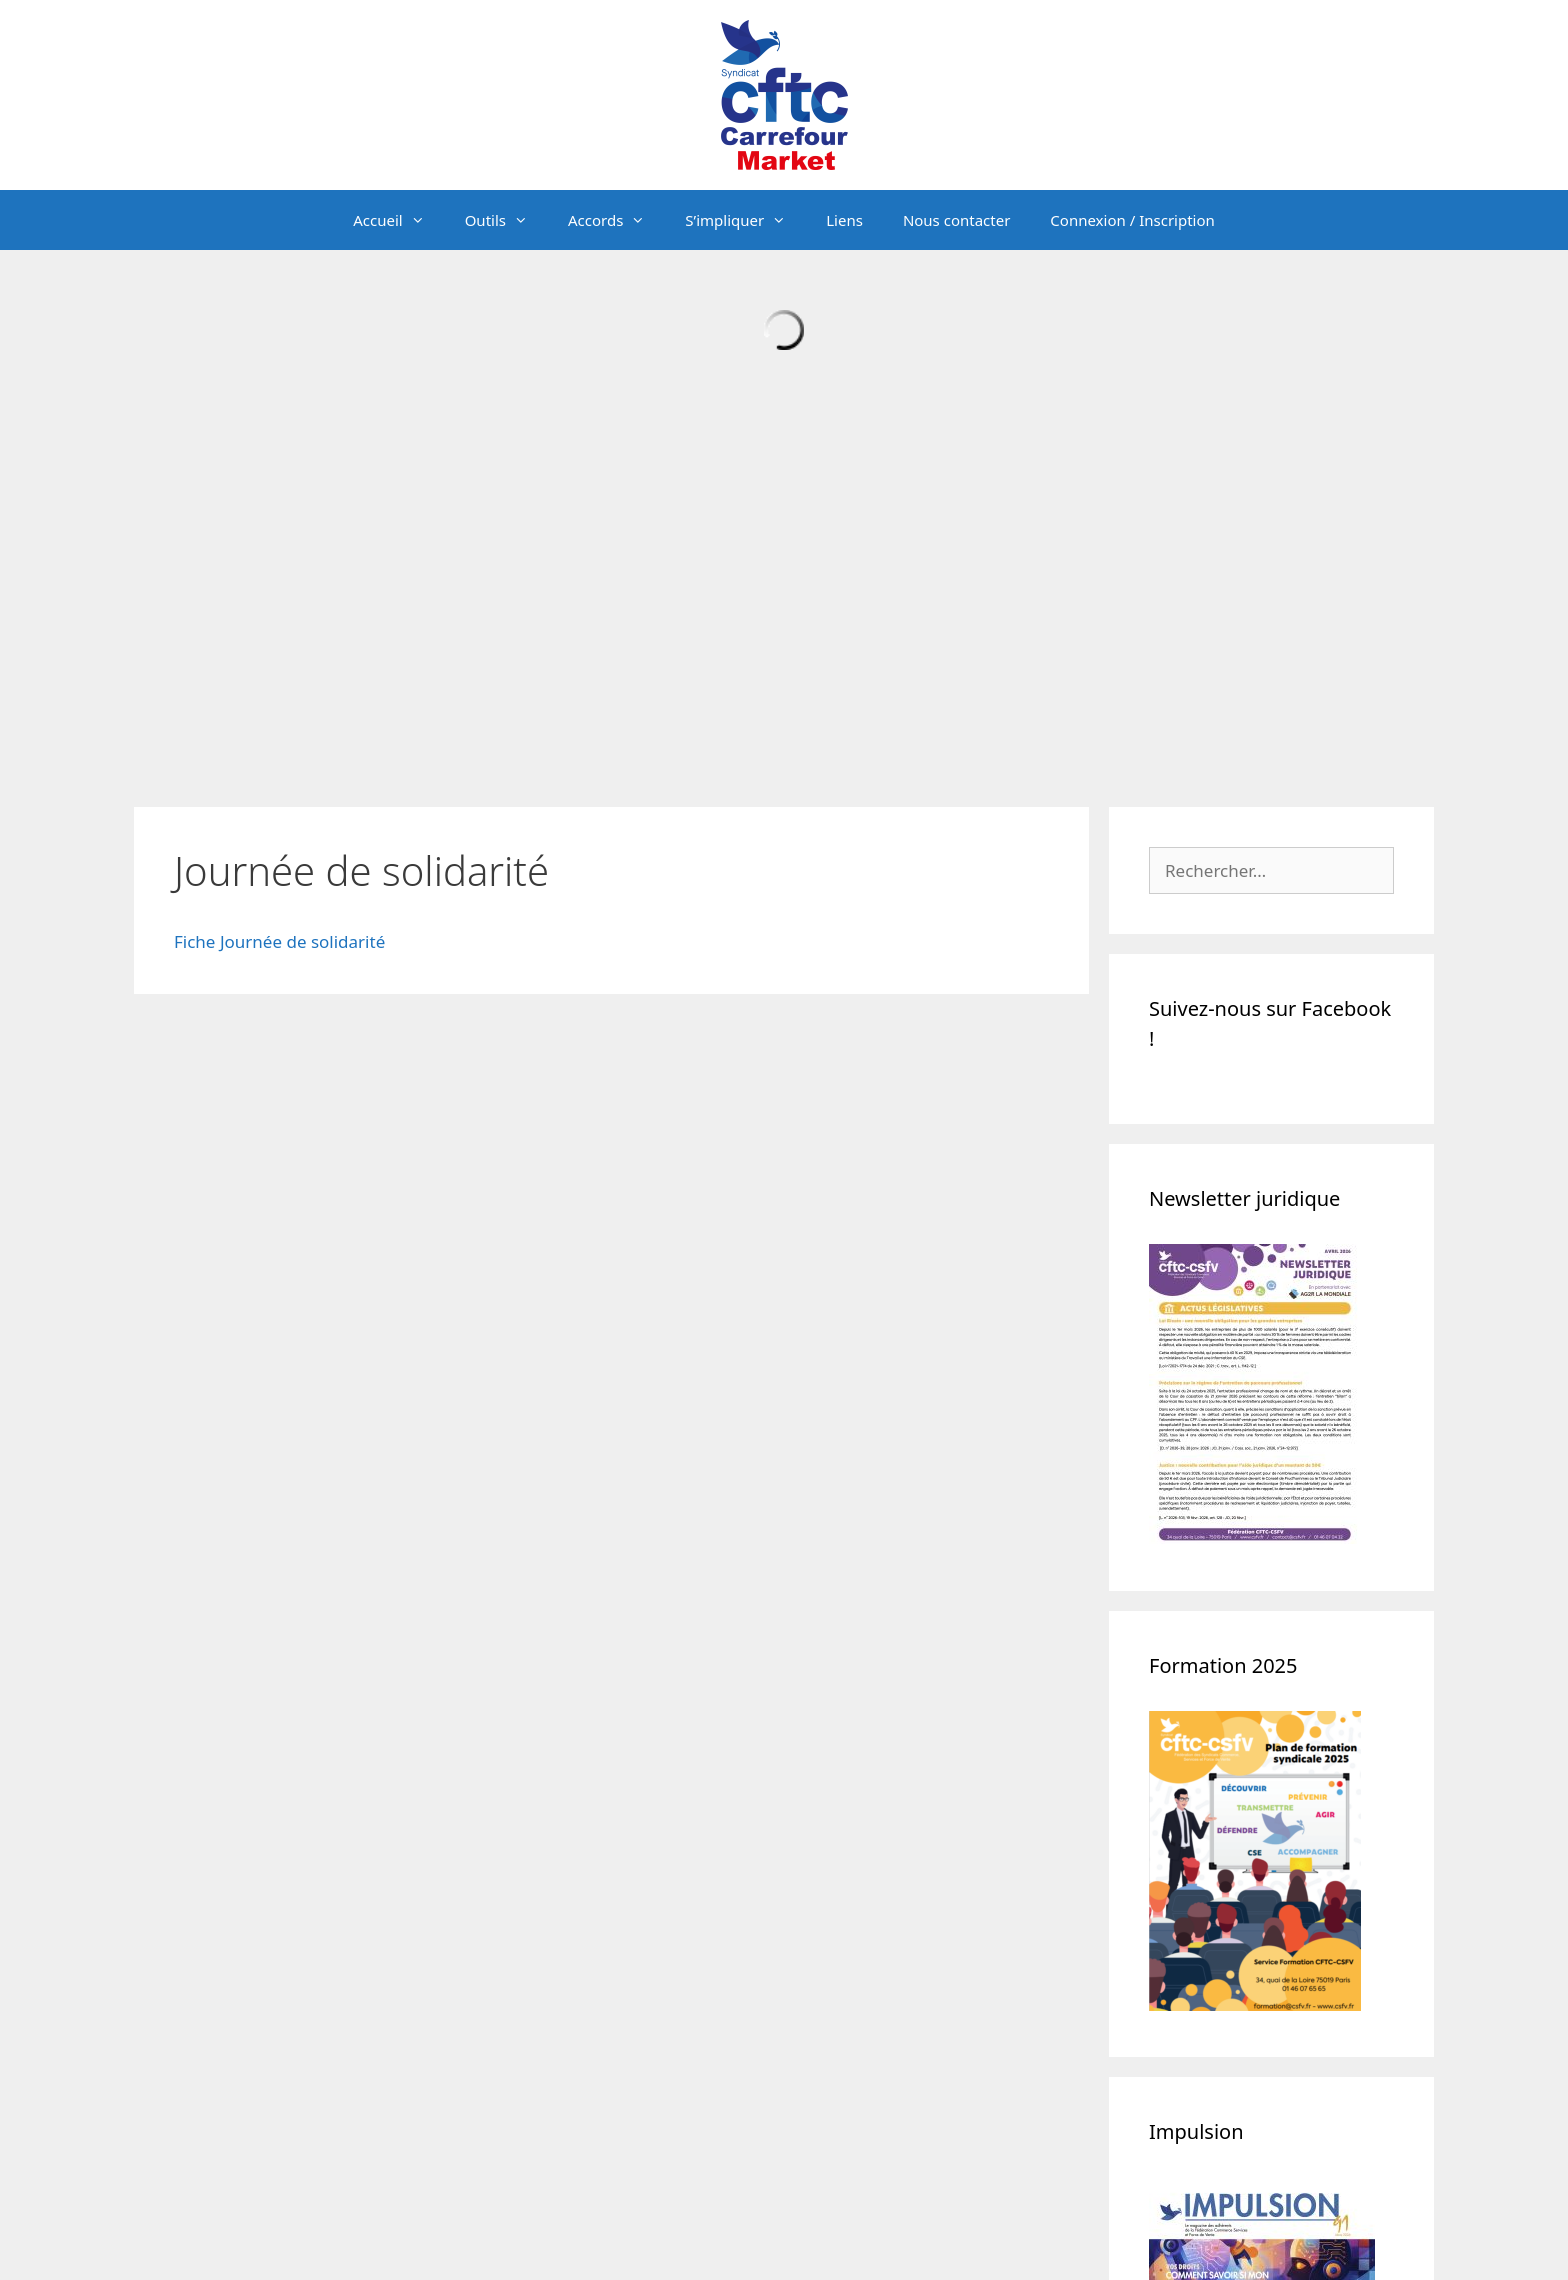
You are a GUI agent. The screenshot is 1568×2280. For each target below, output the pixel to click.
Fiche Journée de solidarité (279, 941)
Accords (616, 220)
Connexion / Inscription (1132, 220)
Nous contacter (956, 220)
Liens (844, 220)
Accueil (398, 220)
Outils (506, 220)
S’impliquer (745, 220)
